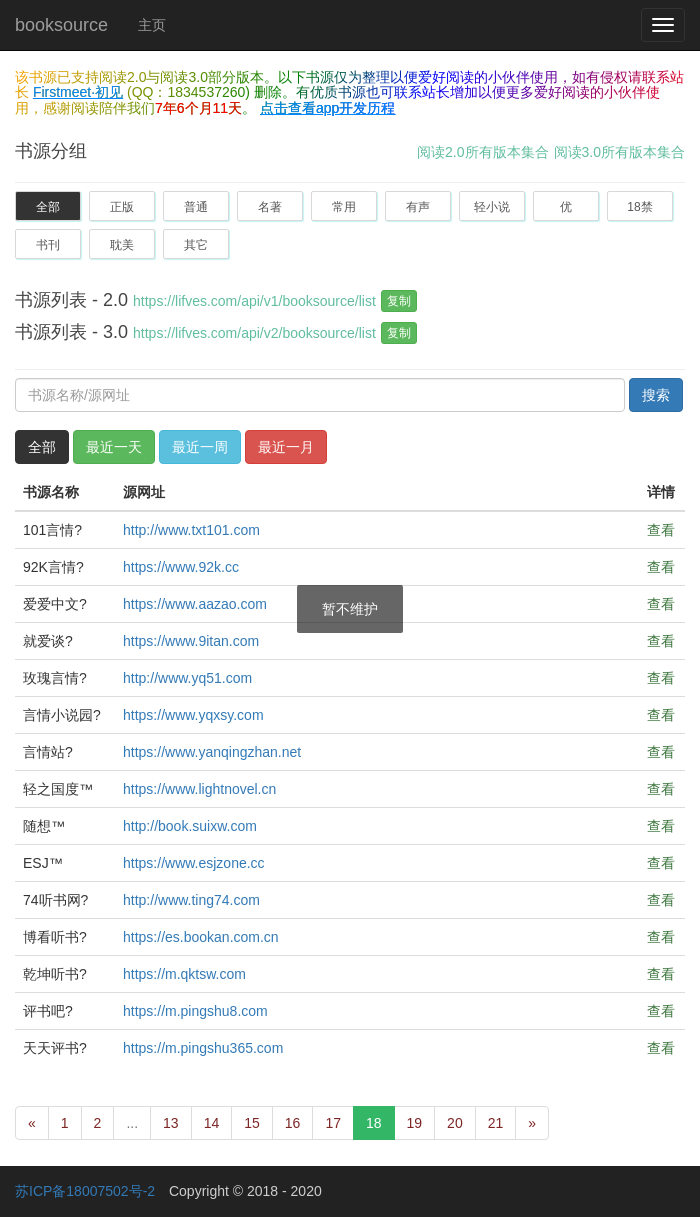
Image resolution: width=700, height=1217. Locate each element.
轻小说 (492, 207)
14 (212, 1123)
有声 (418, 207)
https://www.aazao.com (195, 604)
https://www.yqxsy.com (193, 715)
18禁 (639, 207)
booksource (61, 25)
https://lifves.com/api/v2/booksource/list (254, 333)
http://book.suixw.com (190, 826)
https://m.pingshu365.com (203, 1048)
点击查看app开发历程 (327, 108)
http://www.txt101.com (191, 530)
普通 (196, 207)
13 (171, 1123)
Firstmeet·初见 (78, 92)
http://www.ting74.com (191, 900)
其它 (196, 245)
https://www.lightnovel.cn (199, 789)
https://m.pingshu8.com (195, 1011)
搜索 (656, 395)
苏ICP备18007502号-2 (85, 1191)
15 (252, 1123)
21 (496, 1123)
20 (455, 1123)
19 (415, 1123)
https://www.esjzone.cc (194, 863)
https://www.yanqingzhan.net (212, 752)
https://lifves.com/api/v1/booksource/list (254, 301)
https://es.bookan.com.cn (201, 937)
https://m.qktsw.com (184, 974)
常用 (344, 207)
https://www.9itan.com (191, 641)
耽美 (122, 245)
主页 (152, 25)
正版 (122, 207)
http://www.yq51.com (187, 678)
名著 (270, 207)
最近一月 (286, 447)
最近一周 (200, 447)
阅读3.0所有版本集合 (619, 152)
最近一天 (114, 447)
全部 (48, 207)
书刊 (48, 245)
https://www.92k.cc (181, 567)
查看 (661, 530)
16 (293, 1123)
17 (333, 1123)
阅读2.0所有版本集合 (482, 152)
